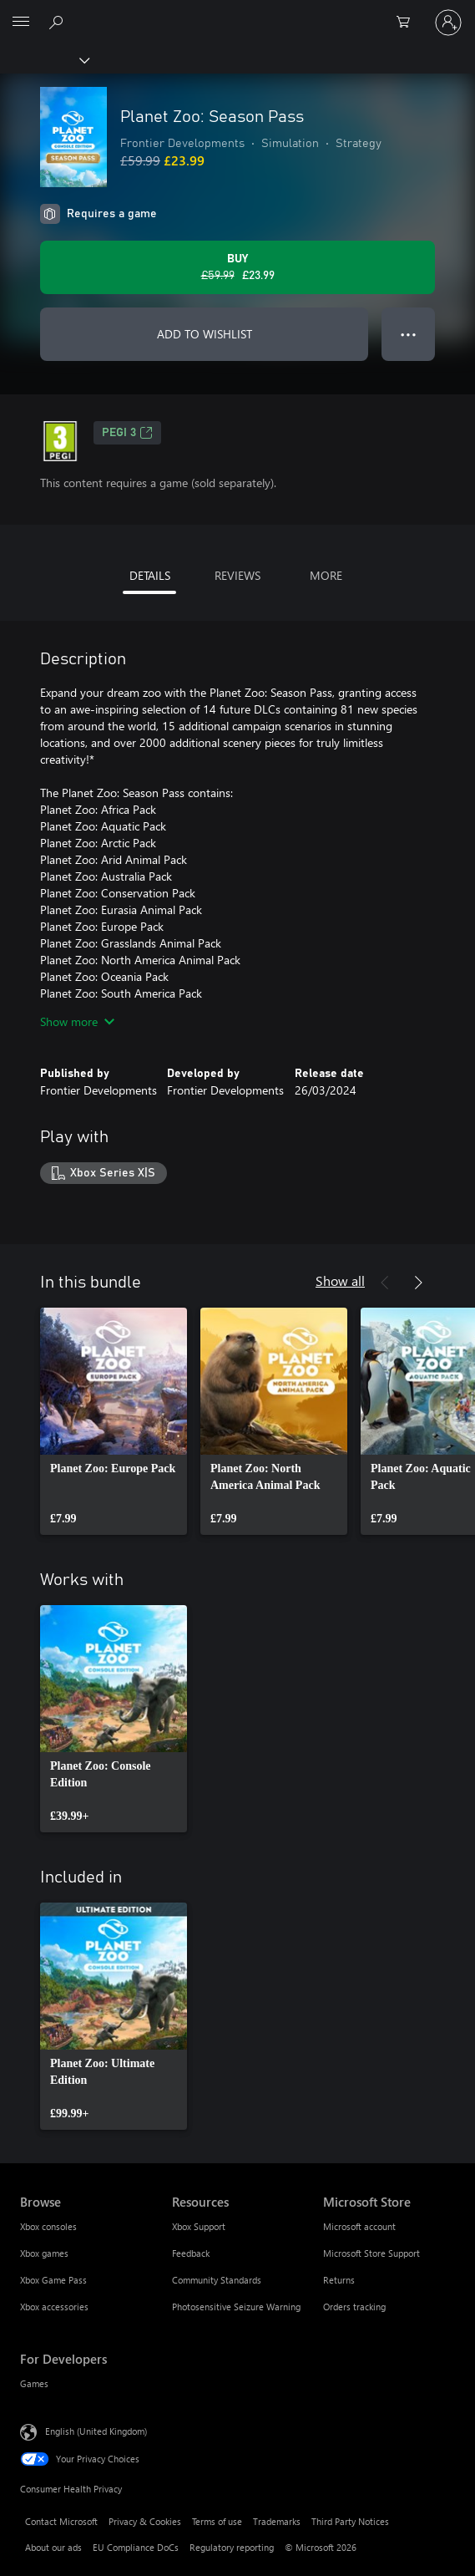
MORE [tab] (326, 575)
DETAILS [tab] (149, 575)
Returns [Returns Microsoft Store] (339, 2279)
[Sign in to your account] (448, 23)
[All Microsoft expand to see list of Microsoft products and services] (21, 23)
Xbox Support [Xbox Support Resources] (198, 2226)
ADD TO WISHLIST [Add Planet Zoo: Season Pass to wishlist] (204, 334)
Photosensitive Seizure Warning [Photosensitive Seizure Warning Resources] (236, 2306)
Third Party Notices (350, 2521)
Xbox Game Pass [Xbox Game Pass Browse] (53, 2279)
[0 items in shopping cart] (408, 23)
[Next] (418, 1282)
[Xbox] (44, 59)
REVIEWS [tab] (237, 575)
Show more (77, 1021)
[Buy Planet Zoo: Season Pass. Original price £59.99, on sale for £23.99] (237, 267)
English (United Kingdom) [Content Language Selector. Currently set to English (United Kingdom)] (96, 2430)
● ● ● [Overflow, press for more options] (409, 333)
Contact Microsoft (61, 2521)
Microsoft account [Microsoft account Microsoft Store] (359, 2226)
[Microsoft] (237, 13)
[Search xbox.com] (58, 21)
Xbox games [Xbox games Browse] (44, 2253)
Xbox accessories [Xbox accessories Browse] (54, 2306)
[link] (113, 1421)
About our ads (53, 2547)
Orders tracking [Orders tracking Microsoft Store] (354, 2306)
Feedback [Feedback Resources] (191, 2253)
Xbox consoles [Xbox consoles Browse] (48, 2226)
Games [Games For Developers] (34, 2383)
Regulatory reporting (231, 2547)
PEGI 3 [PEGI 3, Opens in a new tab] (127, 432)
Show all (340, 1280)
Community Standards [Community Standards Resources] (216, 2279)
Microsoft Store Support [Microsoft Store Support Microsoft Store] (371, 2253)
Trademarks (277, 2521)
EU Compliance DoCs (136, 2547)
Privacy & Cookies (145, 2521)
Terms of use (217, 2521)
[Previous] (385, 1282)
